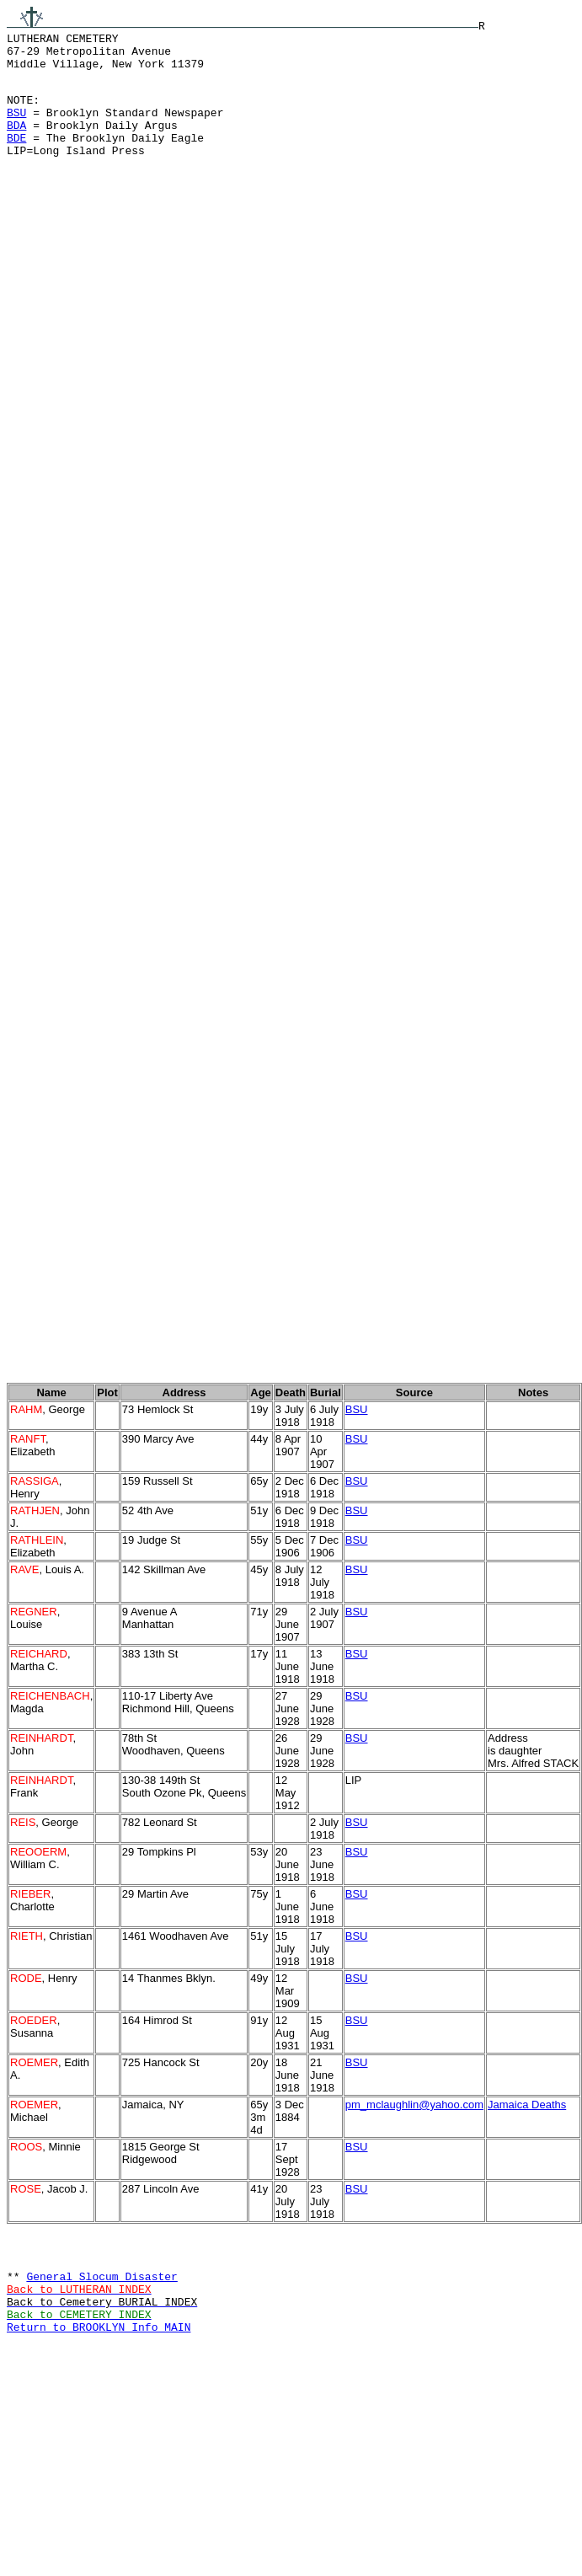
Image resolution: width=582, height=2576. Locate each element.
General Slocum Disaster (101, 2394)
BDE (16, 157)
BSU (16, 127)
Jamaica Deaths (527, 2215)
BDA (16, 142)
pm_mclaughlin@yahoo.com (414, 2215)
